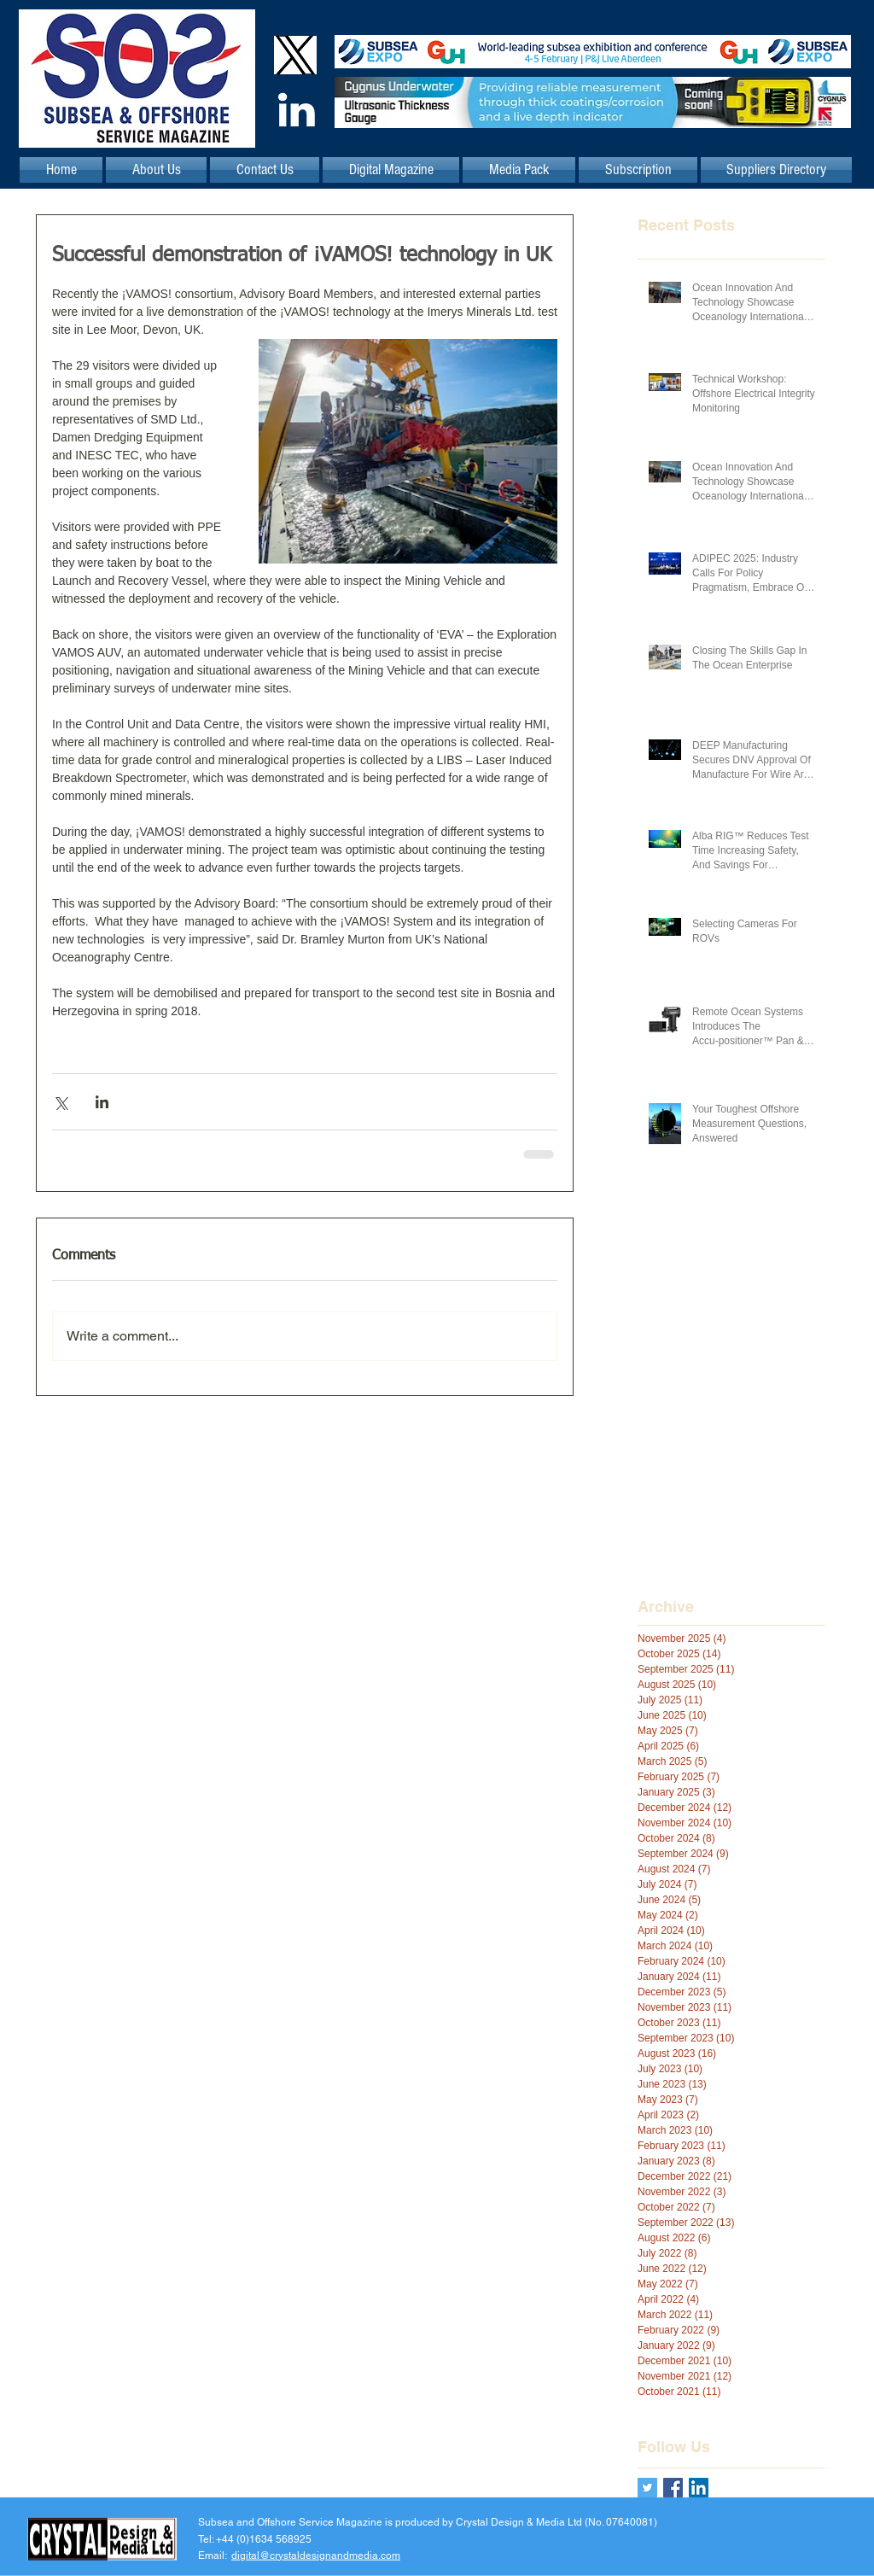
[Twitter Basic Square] (647, 2487)
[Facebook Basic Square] (673, 2487)
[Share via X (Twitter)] (60, 1102)
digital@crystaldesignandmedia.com (315, 2555)
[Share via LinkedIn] (102, 1102)
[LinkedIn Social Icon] (698, 2487)
